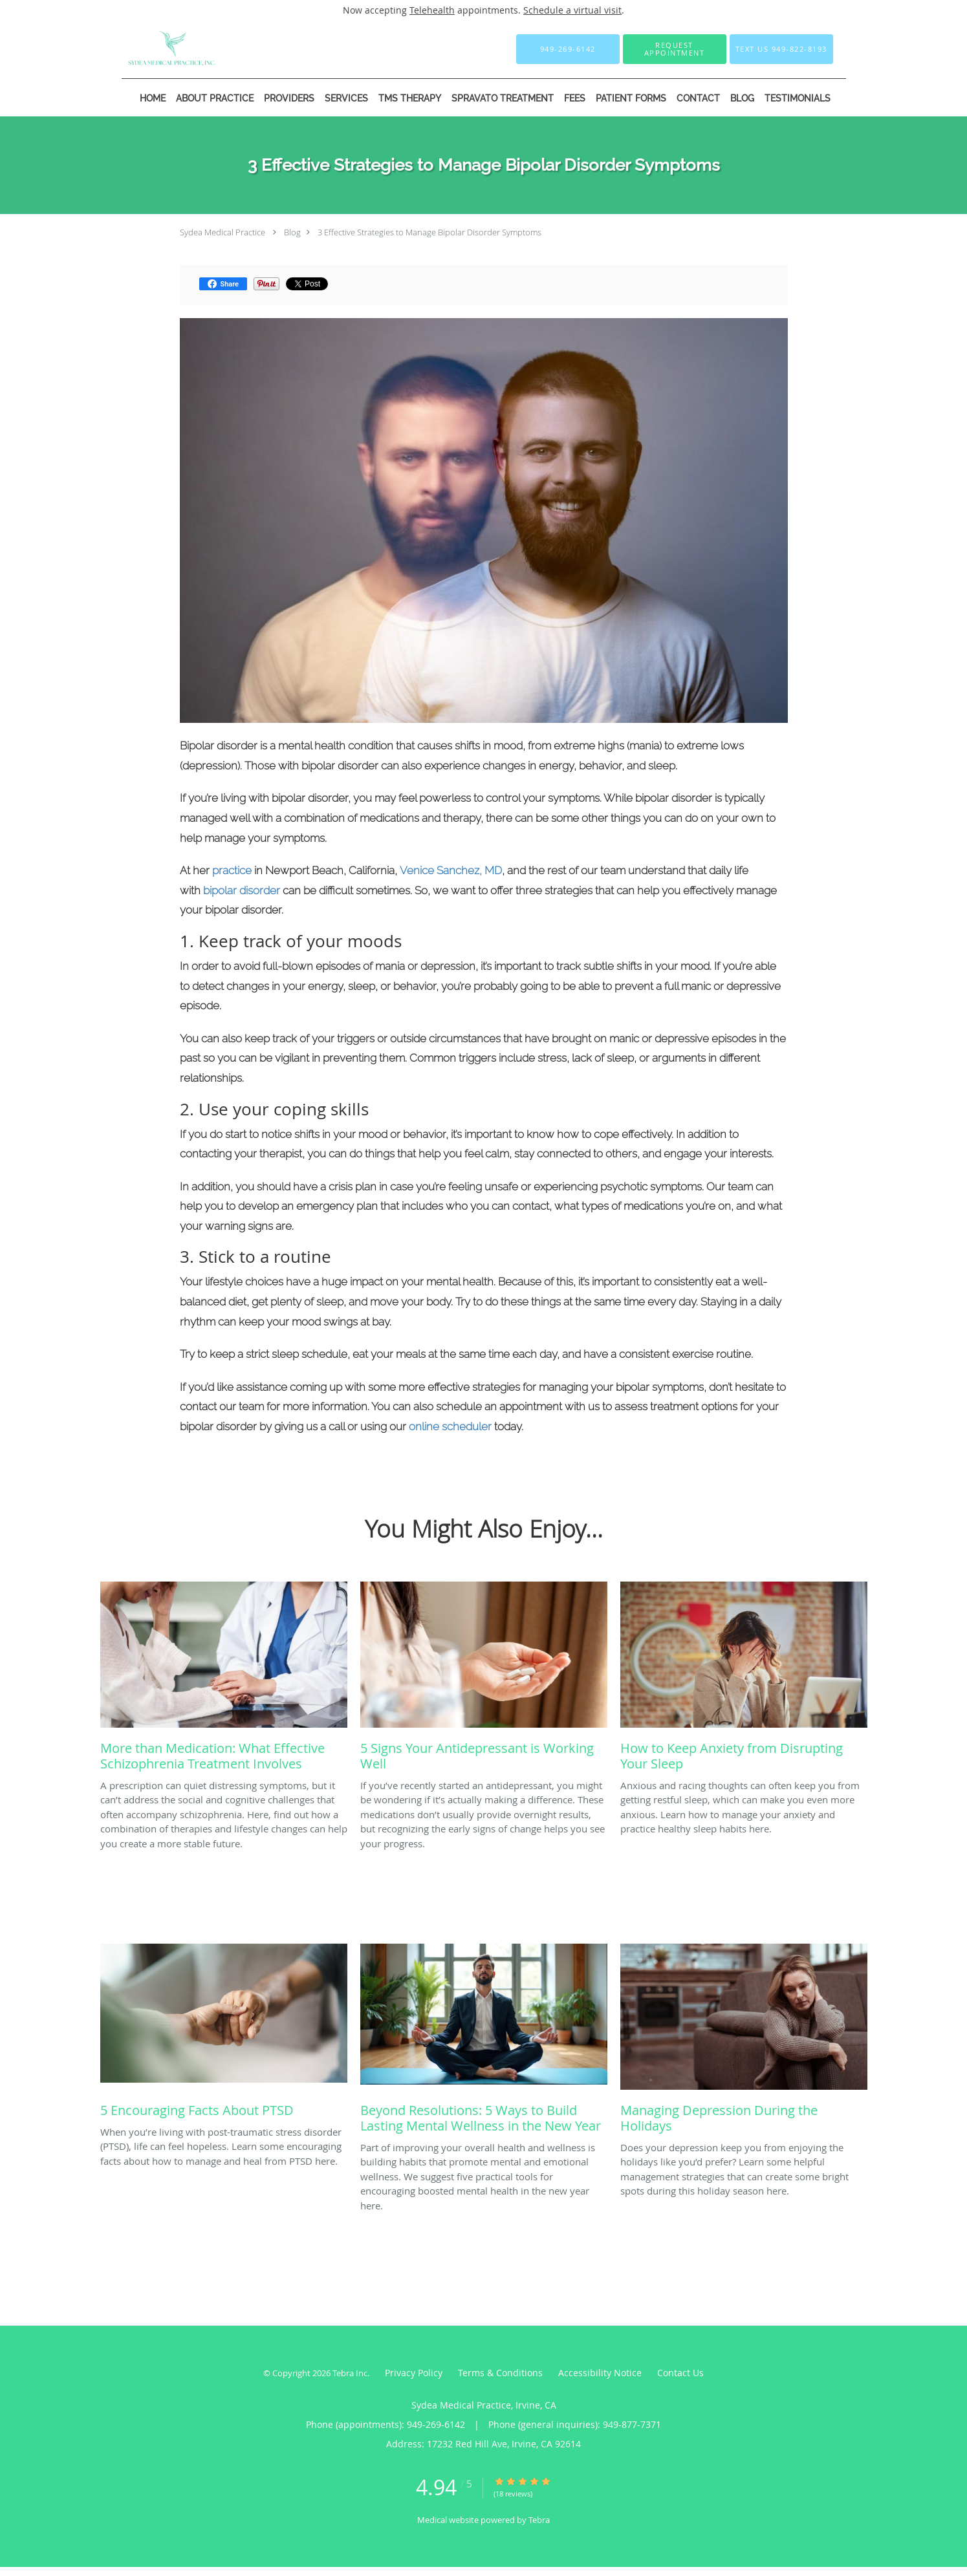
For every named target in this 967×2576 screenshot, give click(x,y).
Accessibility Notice (600, 2373)
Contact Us (680, 2373)
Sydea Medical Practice (222, 232)
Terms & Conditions (500, 2373)
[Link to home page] (154, 49)
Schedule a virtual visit (572, 10)
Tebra (539, 2520)
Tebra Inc (349, 2373)
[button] (674, 49)
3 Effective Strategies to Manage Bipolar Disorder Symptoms (429, 232)
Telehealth (432, 10)
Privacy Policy (413, 2373)
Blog (292, 232)
